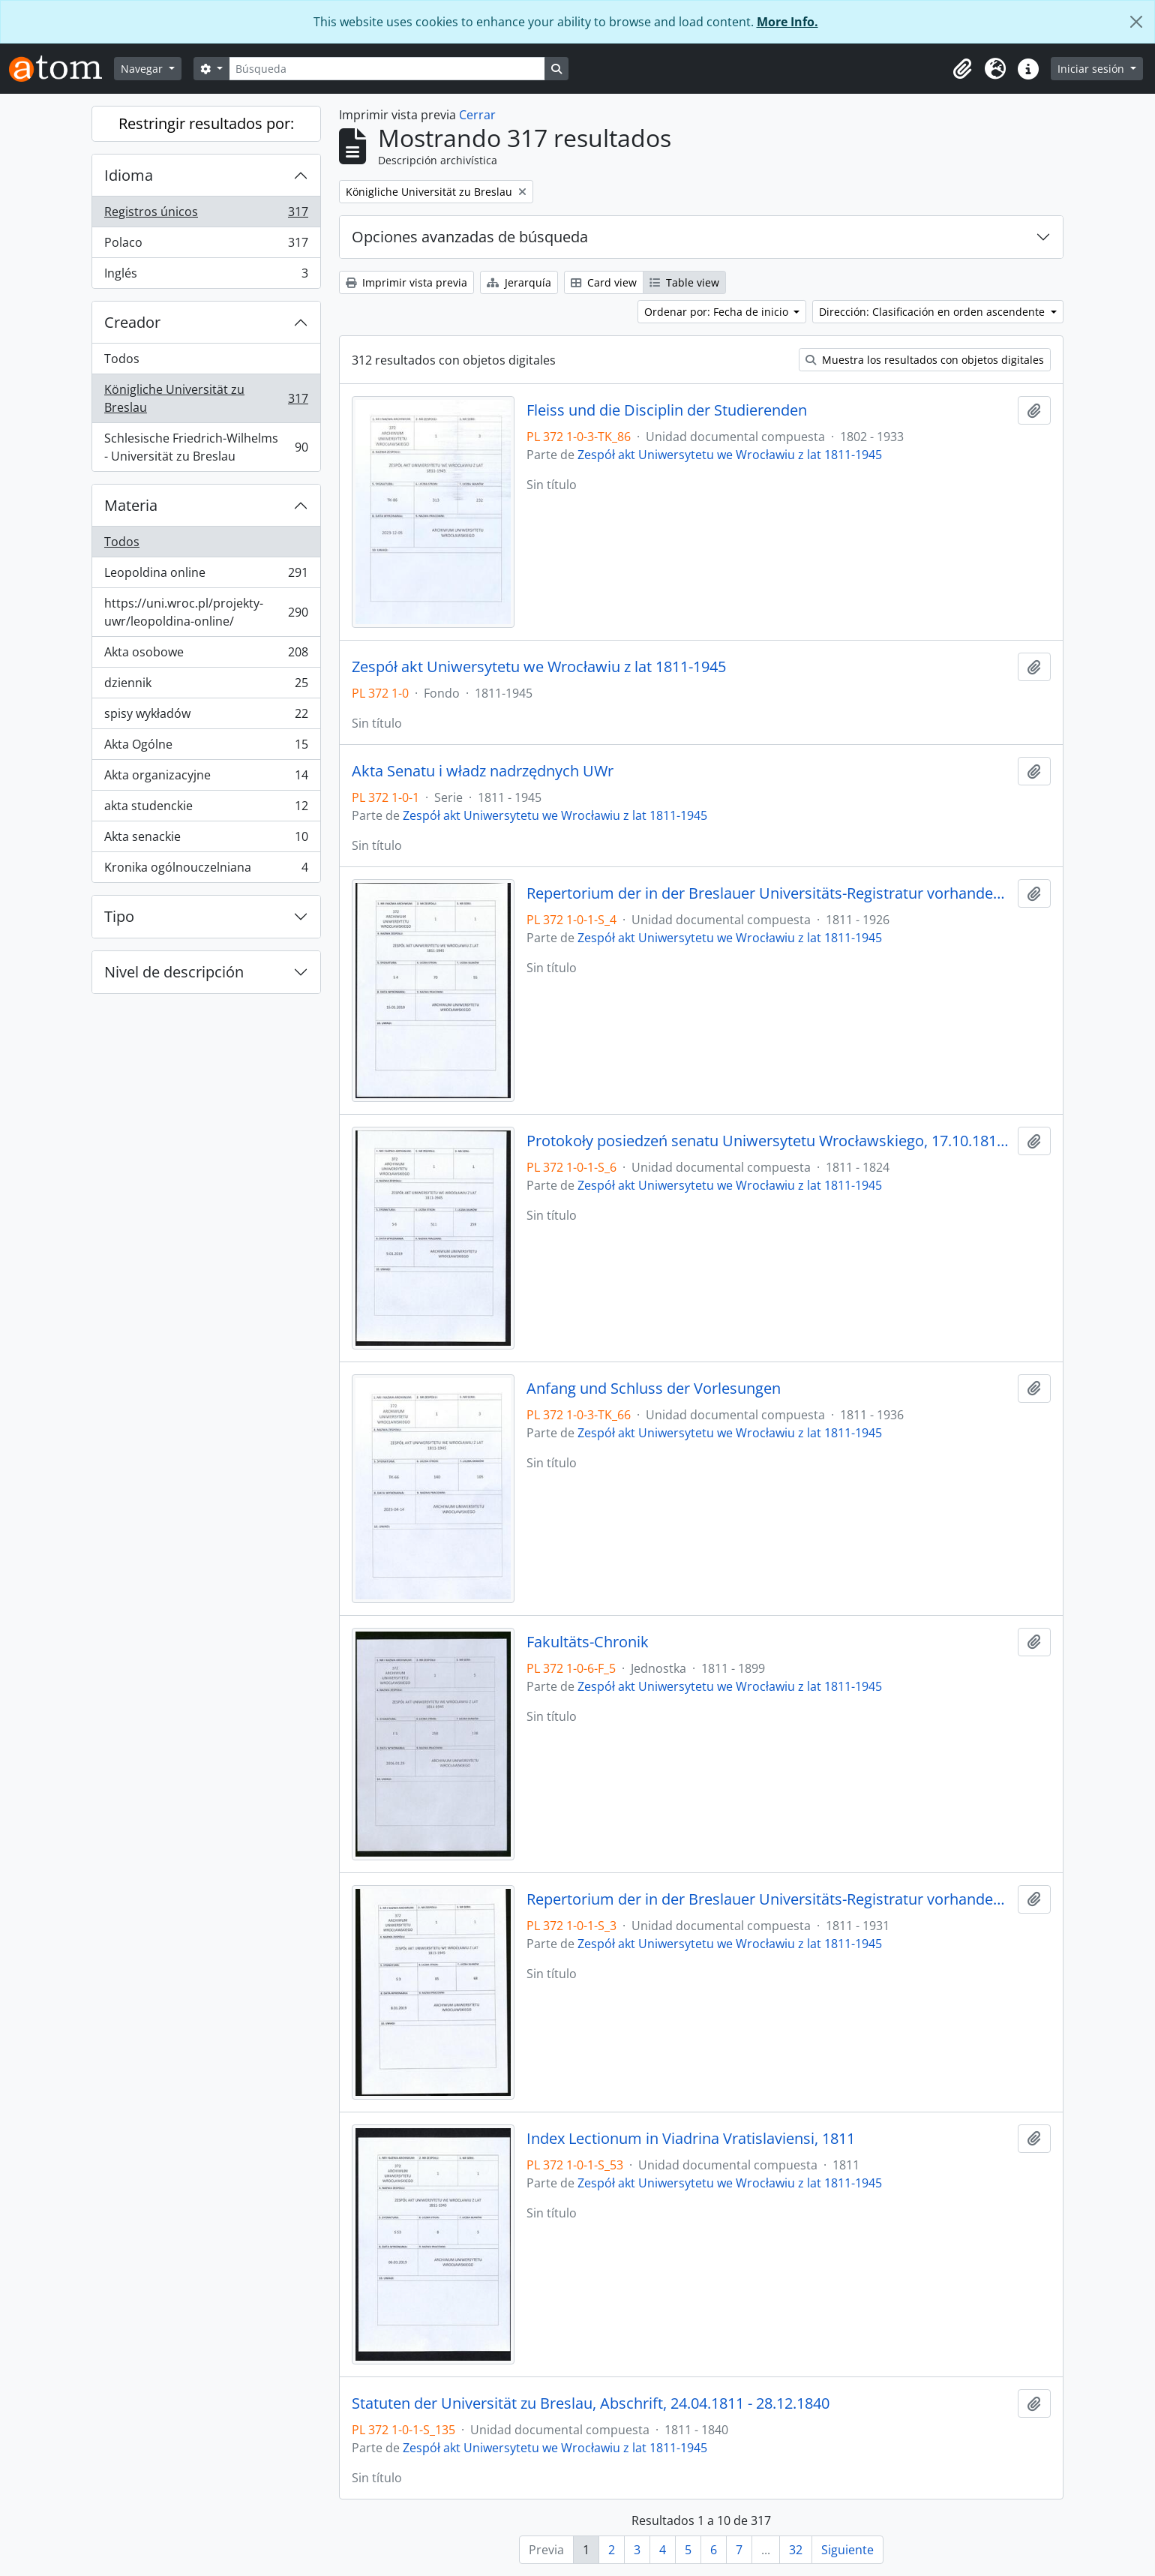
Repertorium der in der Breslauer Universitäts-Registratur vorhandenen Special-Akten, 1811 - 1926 (769, 893)
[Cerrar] (1136, 22)
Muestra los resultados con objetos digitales (925, 360)
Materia (131, 505)
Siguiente (847, 2549)
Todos (122, 358)
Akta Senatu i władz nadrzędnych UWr (483, 771)
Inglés (206, 276)
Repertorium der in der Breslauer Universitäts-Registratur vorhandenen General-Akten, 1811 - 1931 (769, 1899)
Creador (132, 322)
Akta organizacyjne (206, 778)
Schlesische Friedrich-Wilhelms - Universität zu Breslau (206, 447)
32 (795, 2549)
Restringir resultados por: (206, 123)
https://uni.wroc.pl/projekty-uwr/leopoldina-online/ (206, 612)
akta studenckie (206, 809)
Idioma (128, 175)
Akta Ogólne (206, 747)
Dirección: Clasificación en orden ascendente (933, 312)
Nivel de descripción (174, 972)
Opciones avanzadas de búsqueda (470, 237)
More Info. (787, 22)
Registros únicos (206, 215)
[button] (962, 69)
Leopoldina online (206, 575)
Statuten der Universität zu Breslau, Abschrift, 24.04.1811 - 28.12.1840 (591, 2403)
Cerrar (477, 115)
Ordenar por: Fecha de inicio (717, 312)
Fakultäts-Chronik (587, 1642)
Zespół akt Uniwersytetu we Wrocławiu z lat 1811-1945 (730, 454)
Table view (684, 282)
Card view (604, 282)
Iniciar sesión (1092, 69)
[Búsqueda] (387, 68)
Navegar (143, 69)
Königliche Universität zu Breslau (206, 398)
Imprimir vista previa (406, 282)
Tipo (119, 916)
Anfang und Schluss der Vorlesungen (653, 1389)
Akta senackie (206, 839)
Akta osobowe (206, 655)
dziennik (206, 686)
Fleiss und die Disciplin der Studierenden (666, 410)
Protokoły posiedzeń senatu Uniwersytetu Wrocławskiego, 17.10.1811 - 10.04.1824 (769, 1141)
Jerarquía (519, 282)
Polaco (206, 245)
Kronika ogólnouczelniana (206, 870)
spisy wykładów (206, 716)
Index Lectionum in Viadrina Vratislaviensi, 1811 (690, 2139)
